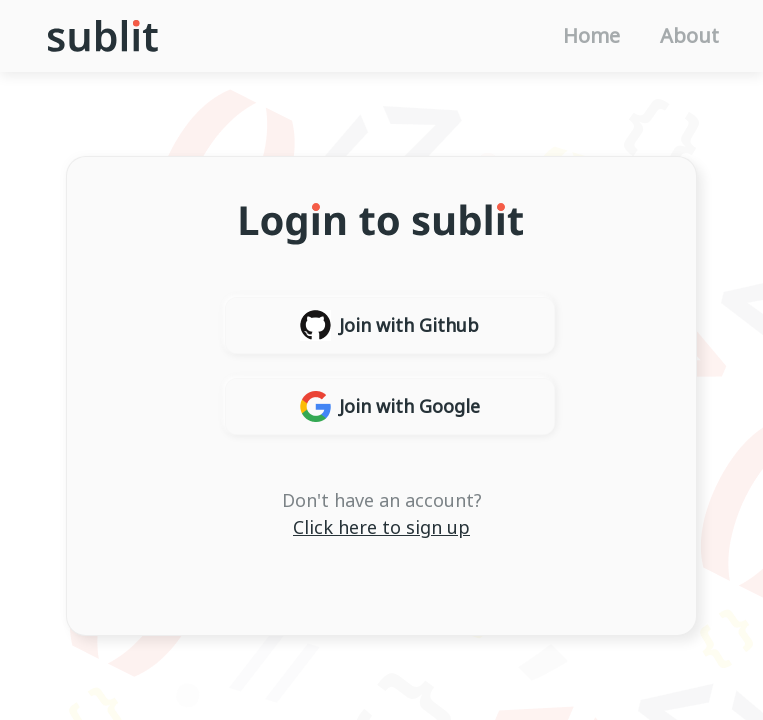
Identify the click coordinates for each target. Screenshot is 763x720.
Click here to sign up (381, 527)
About (689, 36)
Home (591, 36)
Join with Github (389, 325)
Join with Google (390, 406)
